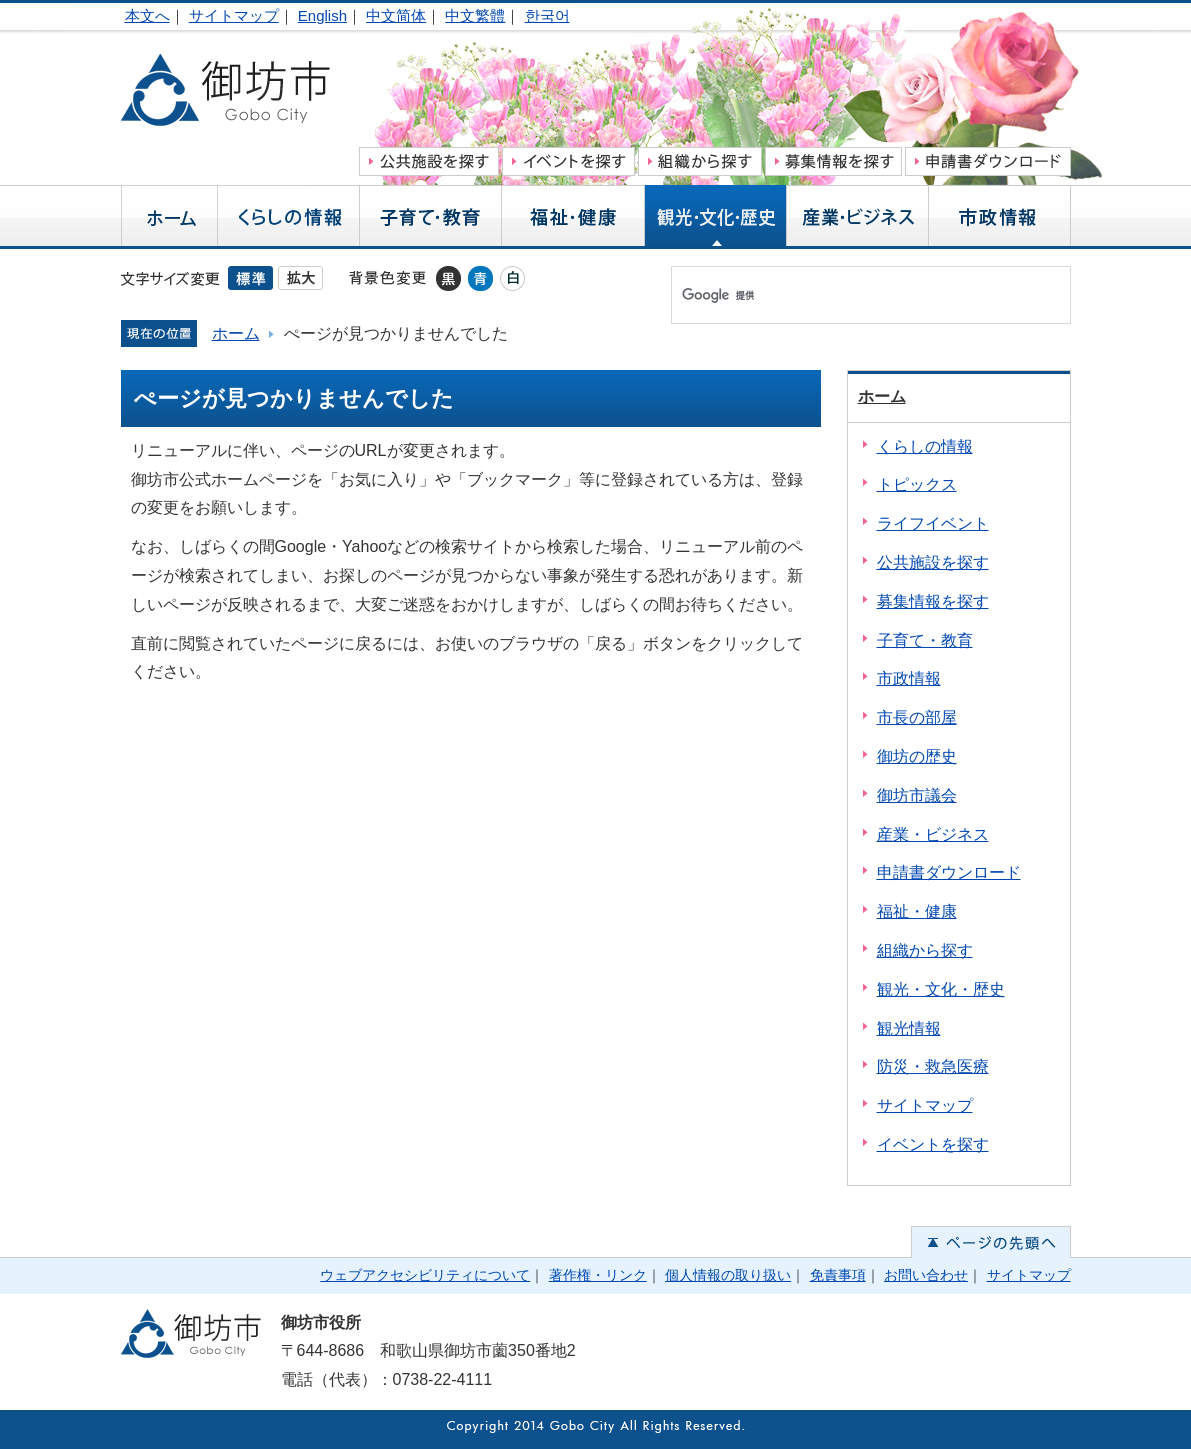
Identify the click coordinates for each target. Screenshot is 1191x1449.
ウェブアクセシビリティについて (425, 1275)
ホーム (236, 333)
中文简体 (396, 15)
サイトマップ (234, 15)
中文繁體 (475, 15)
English (322, 15)
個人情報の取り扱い (728, 1275)
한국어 (547, 15)
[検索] (850, 295)
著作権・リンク (598, 1275)
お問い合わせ (926, 1275)
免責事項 (838, 1275)
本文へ (147, 15)
